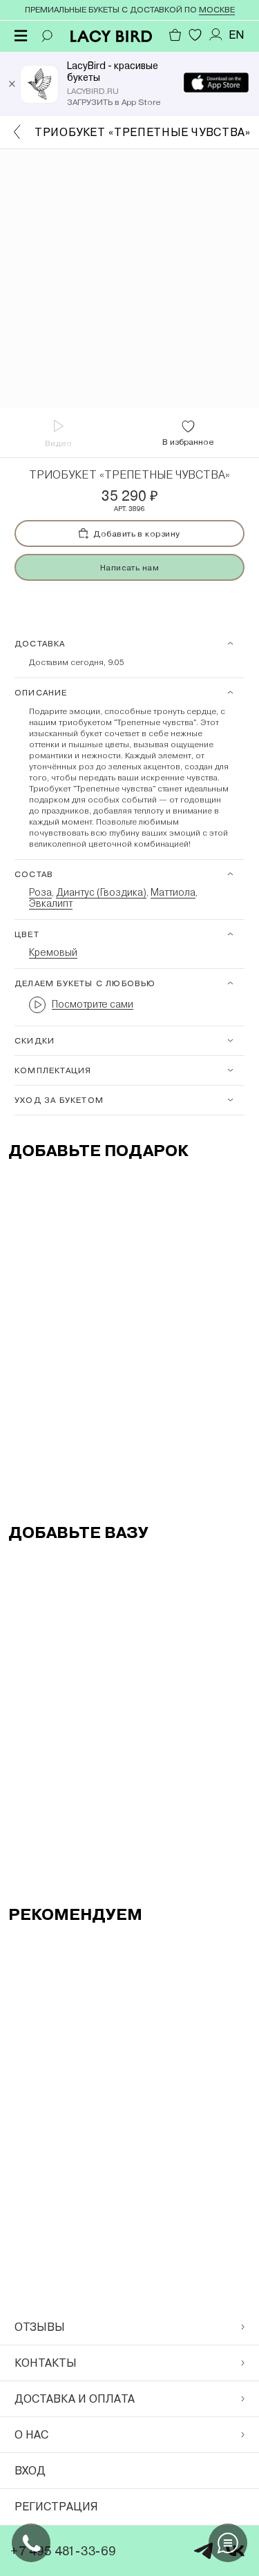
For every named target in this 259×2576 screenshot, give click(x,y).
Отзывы (129, 2327)
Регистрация (56, 2506)
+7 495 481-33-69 (63, 2551)
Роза (40, 892)
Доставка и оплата (129, 2398)
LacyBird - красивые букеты (112, 71)
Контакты (129, 2363)
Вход (30, 2470)
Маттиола (173, 892)
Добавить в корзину (129, 533)
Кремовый (53, 952)
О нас (129, 2434)
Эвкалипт (51, 903)
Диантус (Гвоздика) (101, 892)
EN (236, 34)
